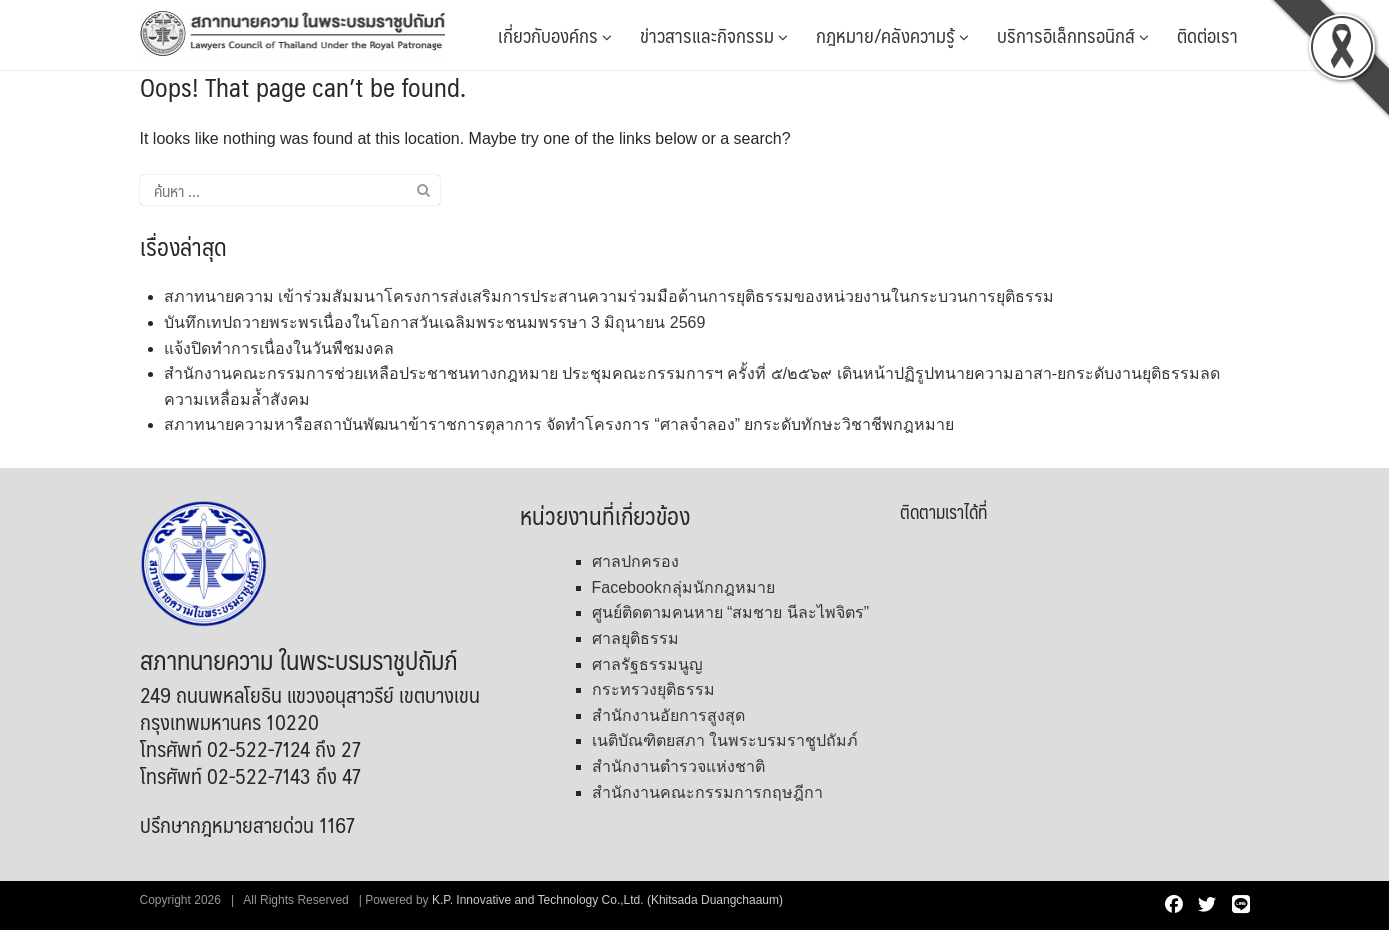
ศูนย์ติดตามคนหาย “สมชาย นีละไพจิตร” (731, 612)
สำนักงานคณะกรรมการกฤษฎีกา (707, 792)
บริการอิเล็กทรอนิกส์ (1073, 35)
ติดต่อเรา (1207, 35)
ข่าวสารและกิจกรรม (714, 35)
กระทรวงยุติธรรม (653, 689)
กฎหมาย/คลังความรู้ (892, 35)
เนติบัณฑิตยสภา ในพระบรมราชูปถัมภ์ (725, 740)
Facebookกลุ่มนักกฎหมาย (683, 587)
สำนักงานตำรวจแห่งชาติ (678, 766)
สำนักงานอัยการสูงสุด (668, 715)
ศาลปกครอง (635, 561)
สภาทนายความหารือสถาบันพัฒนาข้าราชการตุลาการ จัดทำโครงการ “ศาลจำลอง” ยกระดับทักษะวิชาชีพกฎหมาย (559, 424)
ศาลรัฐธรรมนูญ (647, 664)
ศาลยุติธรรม (635, 638)
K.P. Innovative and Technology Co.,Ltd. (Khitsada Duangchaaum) (607, 900)
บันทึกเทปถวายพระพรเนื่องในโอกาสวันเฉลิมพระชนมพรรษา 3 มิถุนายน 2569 (435, 322)
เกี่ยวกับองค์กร (555, 35)
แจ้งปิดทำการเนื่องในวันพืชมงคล (279, 348)
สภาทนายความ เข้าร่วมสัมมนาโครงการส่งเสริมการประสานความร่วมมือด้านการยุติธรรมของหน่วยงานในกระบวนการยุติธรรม (609, 296)
